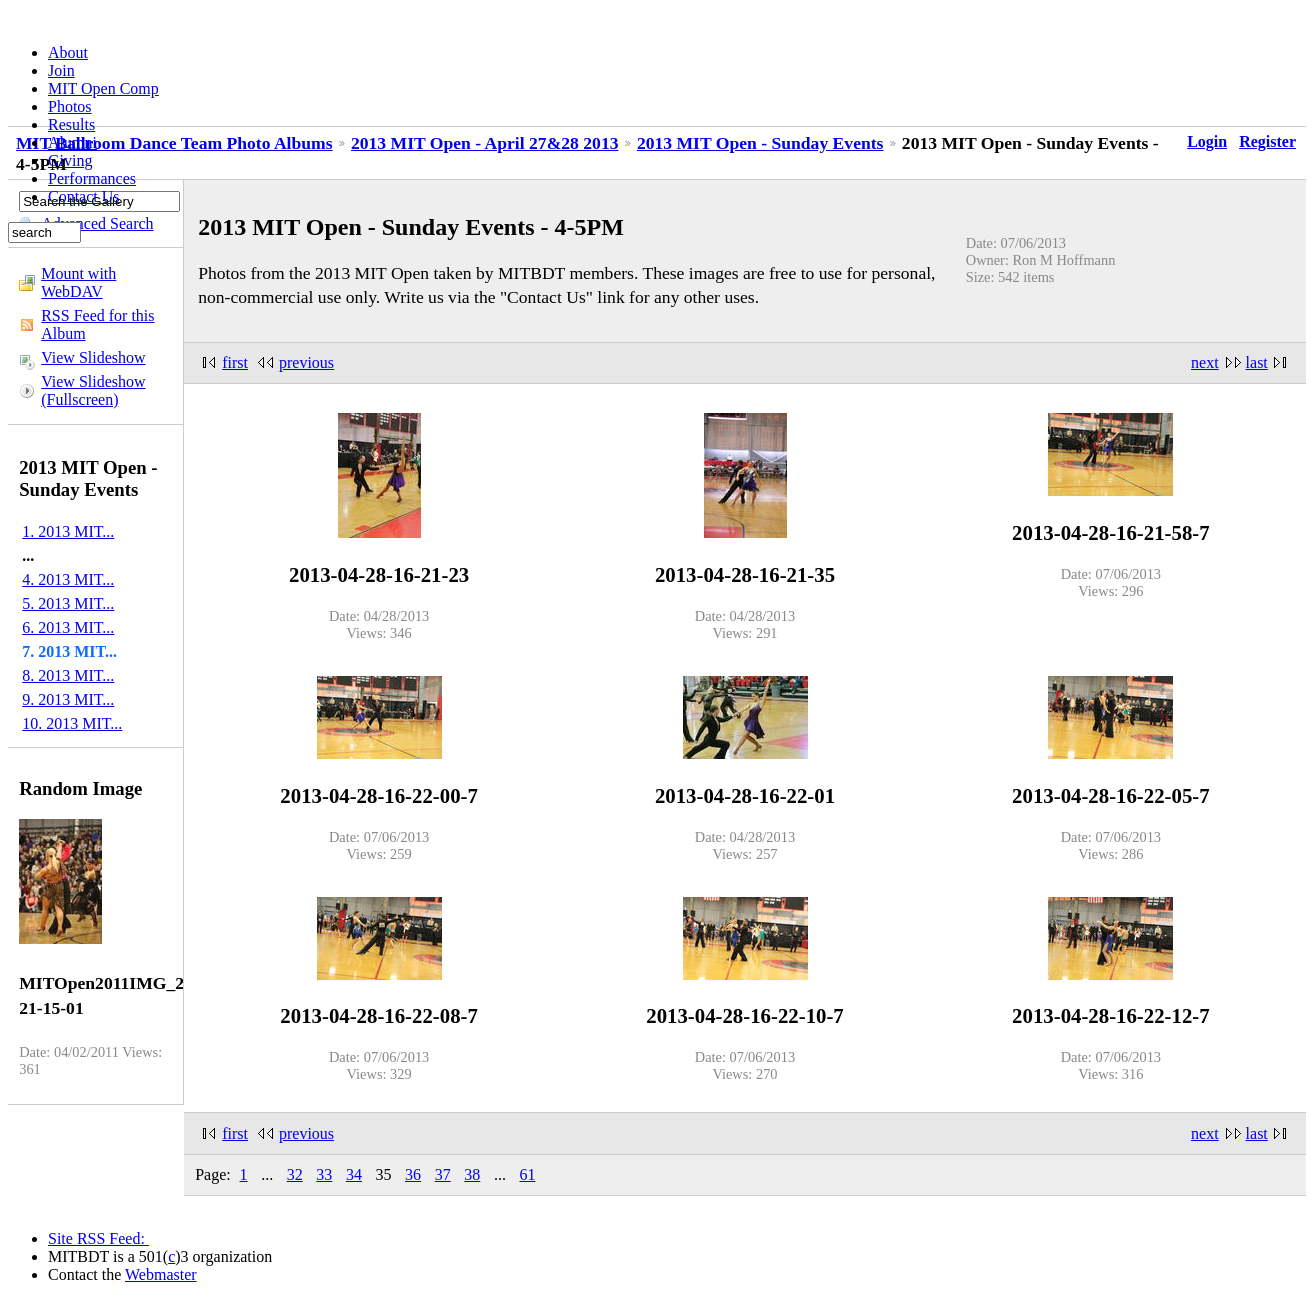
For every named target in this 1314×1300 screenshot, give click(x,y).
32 (295, 1174)
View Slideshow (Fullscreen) (93, 390)
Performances (92, 178)
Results (71, 124)
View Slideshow (93, 357)
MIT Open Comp (103, 88)
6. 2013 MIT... (68, 627)
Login (1207, 141)
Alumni (72, 142)
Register (1267, 141)
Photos (70, 106)
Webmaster (161, 1274)
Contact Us (84, 196)
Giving (70, 160)
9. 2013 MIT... (68, 699)
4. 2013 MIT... (68, 579)
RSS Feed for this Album (97, 324)
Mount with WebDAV (78, 282)
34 (354, 1174)
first (235, 362)
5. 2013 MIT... (68, 603)
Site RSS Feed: (98, 1238)
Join (61, 70)
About (68, 52)
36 (413, 1174)
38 (472, 1174)
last (1257, 362)
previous (306, 362)
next (1205, 362)
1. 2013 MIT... (68, 531)
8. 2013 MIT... (68, 675)
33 (324, 1174)
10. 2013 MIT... (72, 723)
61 (527, 1174)
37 (443, 1174)
